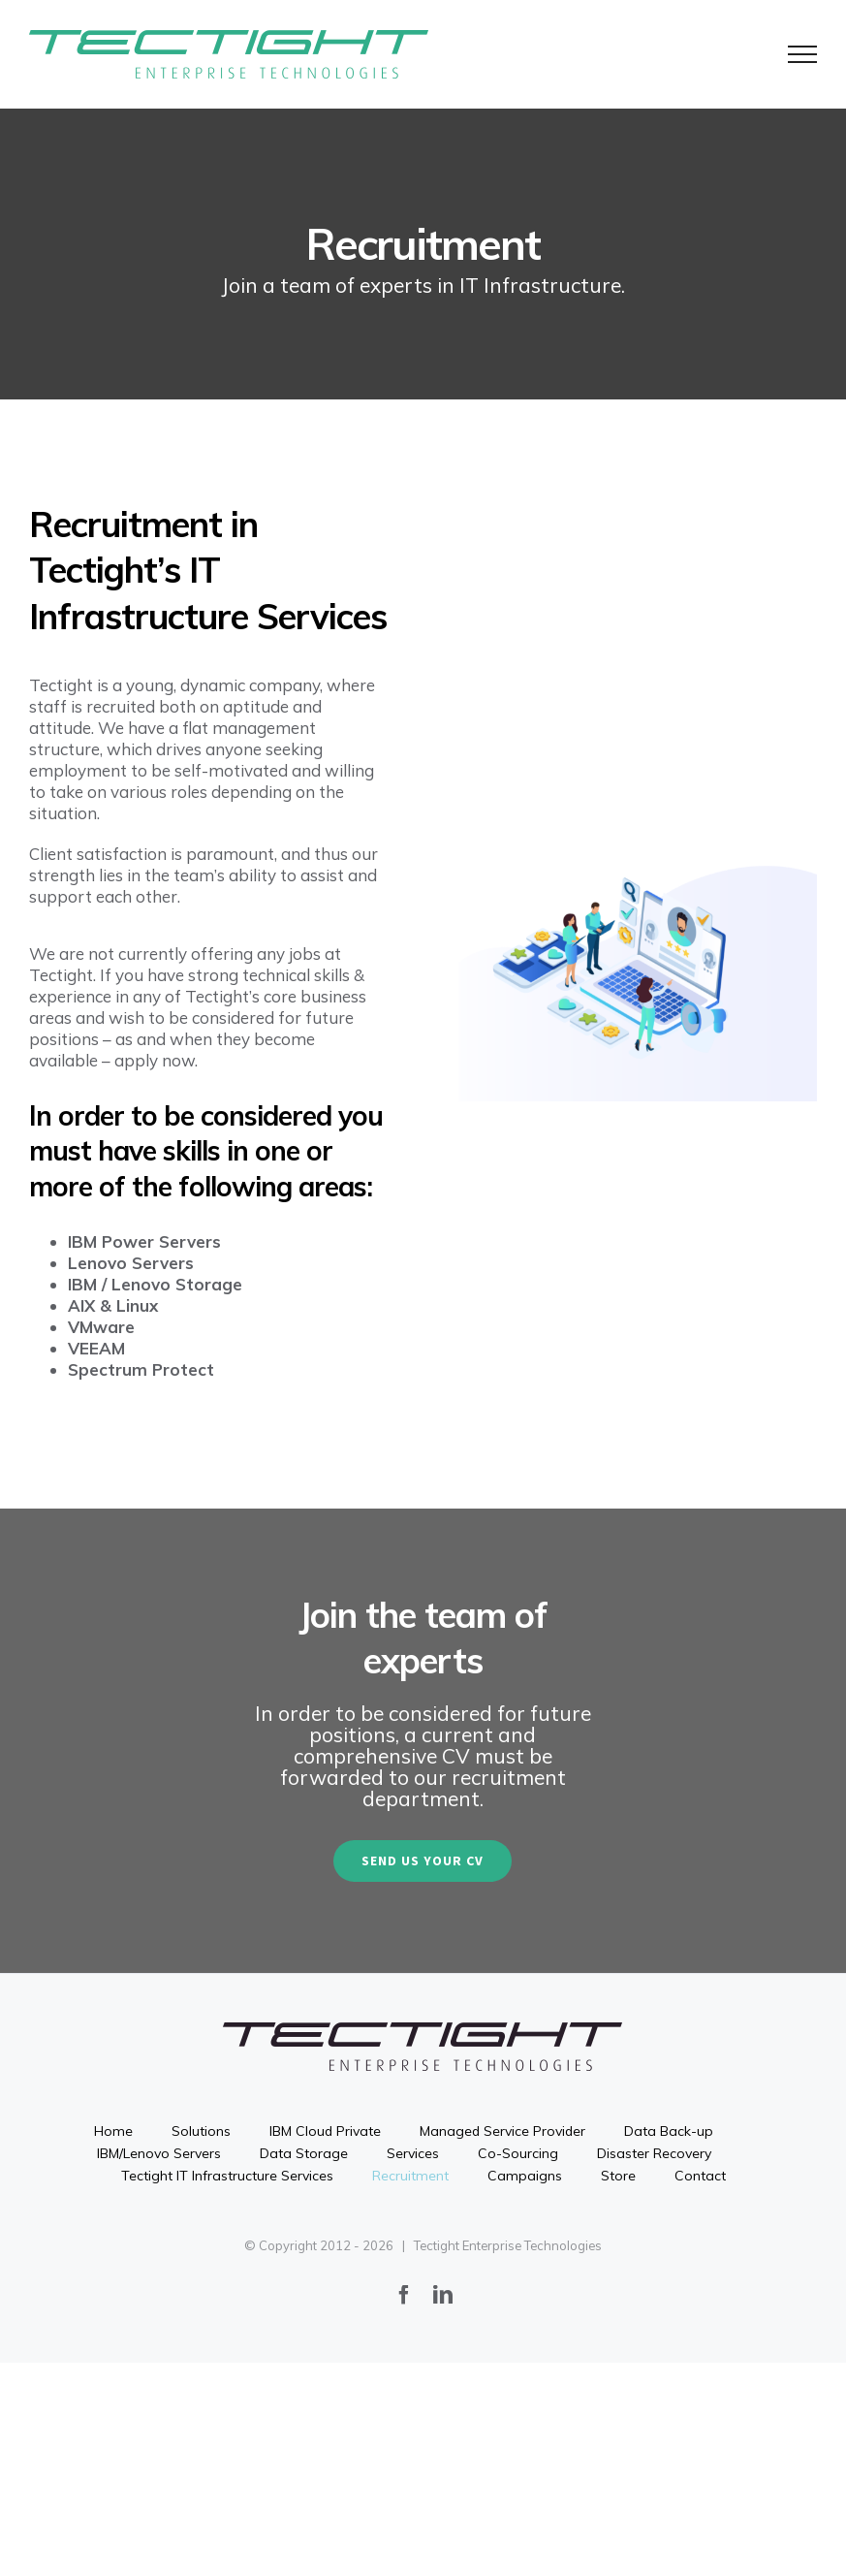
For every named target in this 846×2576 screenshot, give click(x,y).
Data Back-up (668, 2131)
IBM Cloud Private (325, 2131)
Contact (700, 2175)
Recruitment (410, 2175)
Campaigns (524, 2175)
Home (113, 2131)
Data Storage (304, 2153)
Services (413, 2153)
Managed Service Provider (502, 2131)
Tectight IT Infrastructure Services (227, 2175)
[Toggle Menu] (803, 54)
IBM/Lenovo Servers (159, 2153)
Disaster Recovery (654, 2153)
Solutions (201, 2131)
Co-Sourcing (518, 2153)
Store (618, 2175)
